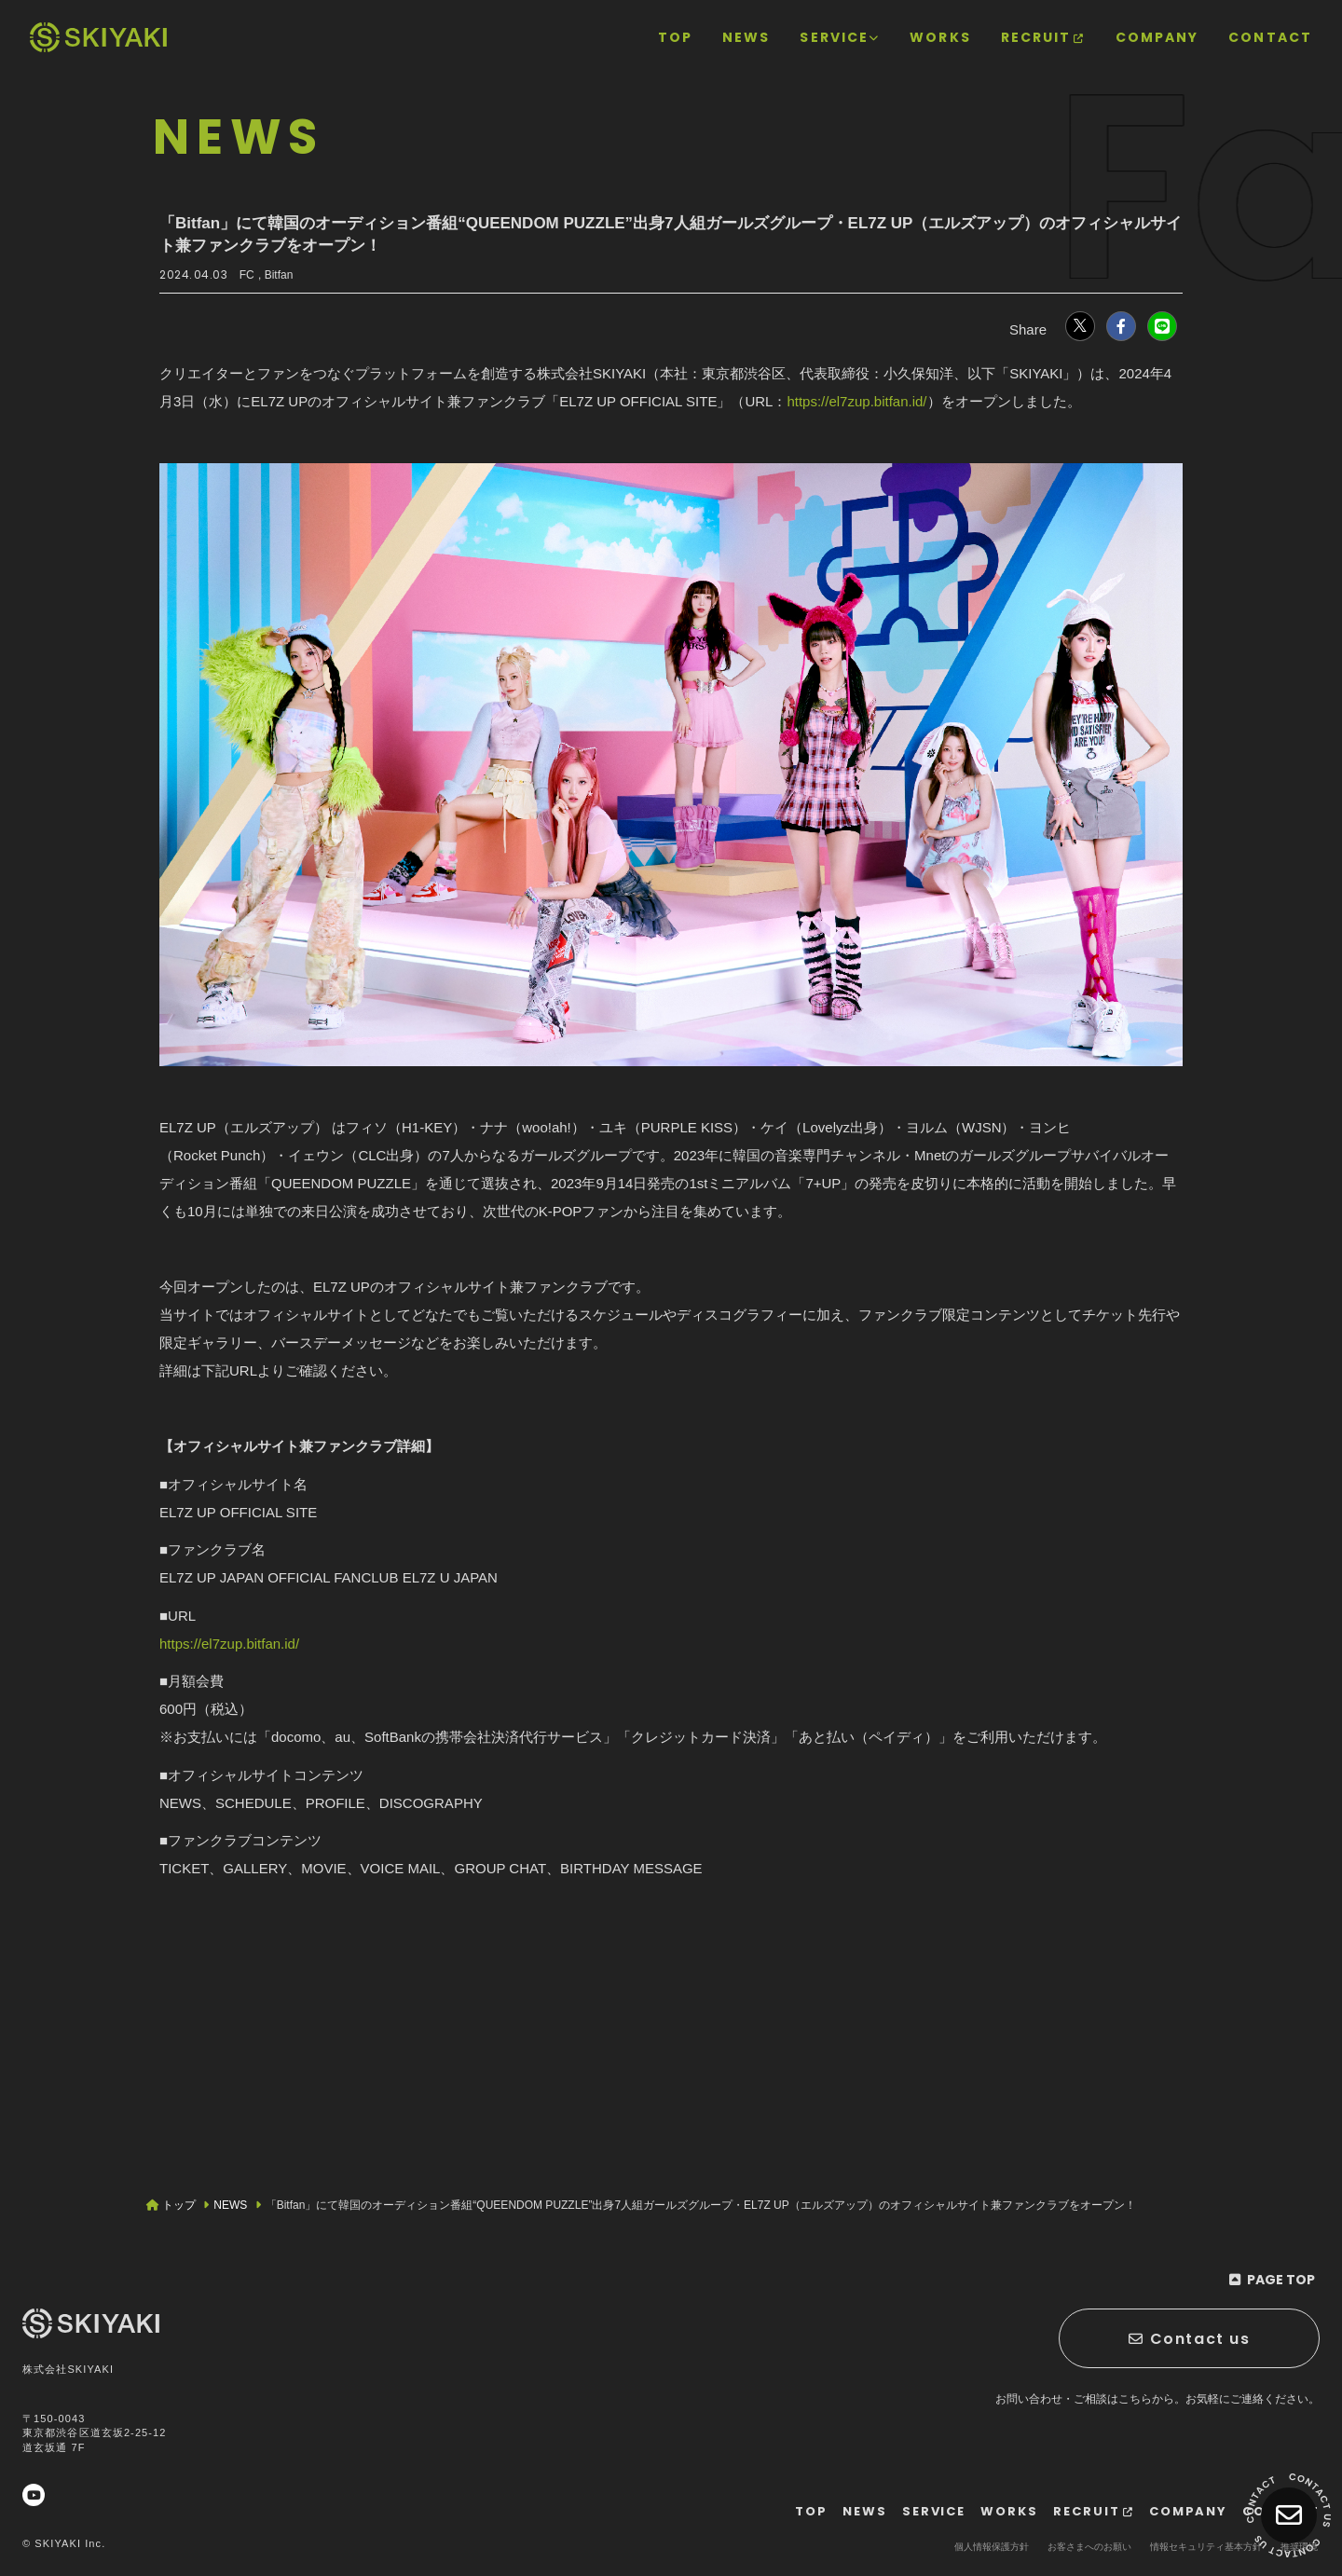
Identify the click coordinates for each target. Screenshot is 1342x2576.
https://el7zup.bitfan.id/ (856, 401)
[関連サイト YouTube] (33, 2495)
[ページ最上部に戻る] (1271, 2279)
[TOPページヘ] (98, 37)
